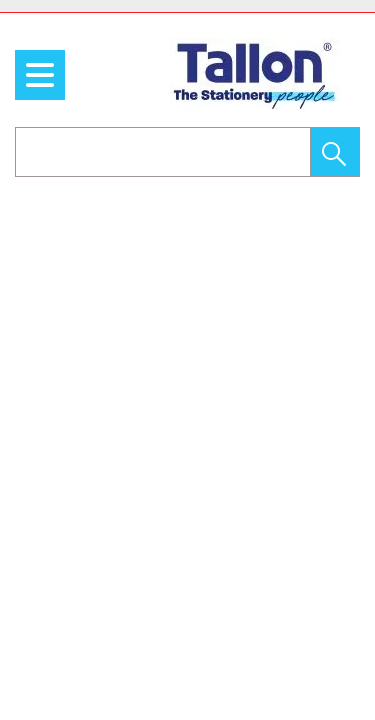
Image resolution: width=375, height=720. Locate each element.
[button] (335, 152)
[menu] (40, 75)
